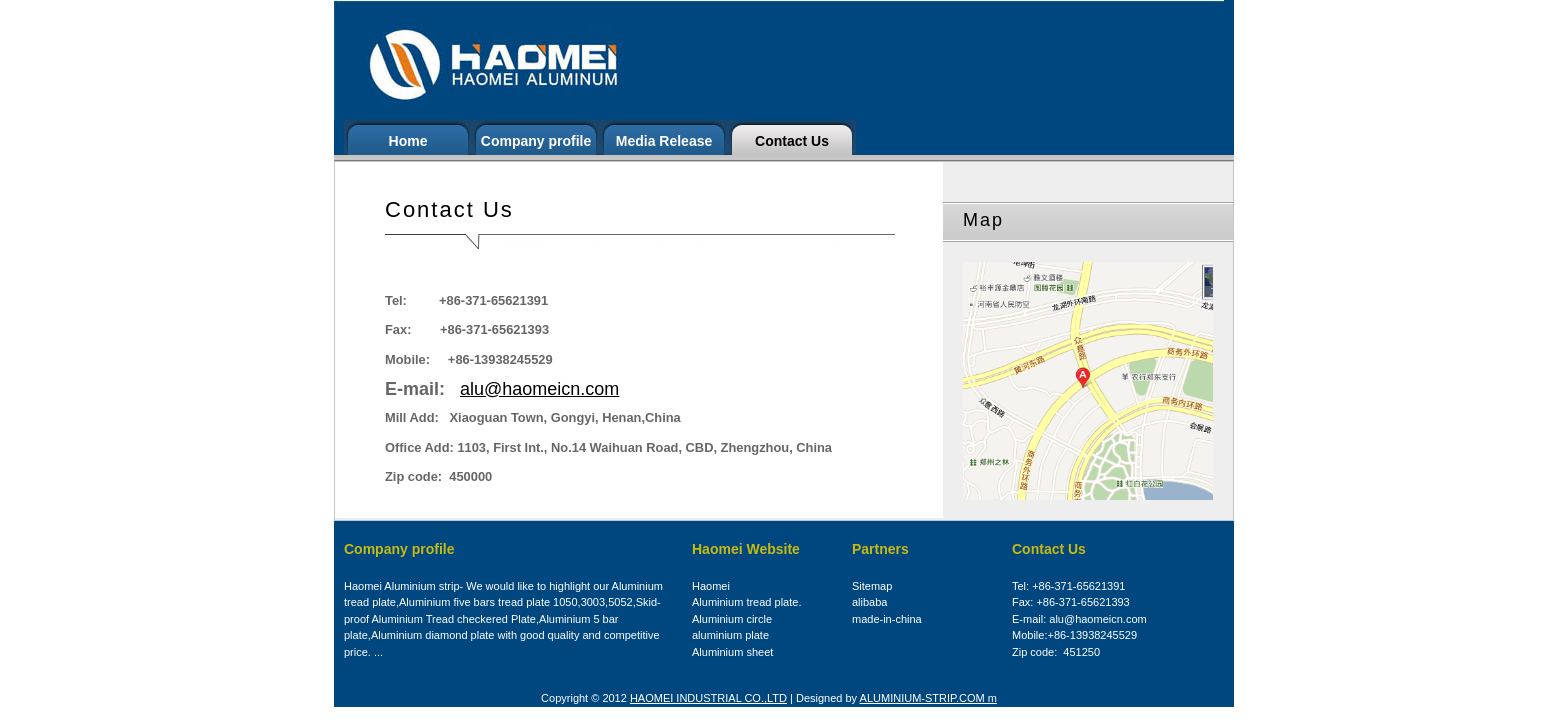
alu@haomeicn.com (539, 389)
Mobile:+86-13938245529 (1074, 635)
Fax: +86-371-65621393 (1071, 602)
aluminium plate (730, 635)
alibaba (869, 602)
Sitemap (872, 586)
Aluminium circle (732, 619)
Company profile (536, 141)
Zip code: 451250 (1056, 652)
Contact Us (792, 141)
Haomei (711, 586)
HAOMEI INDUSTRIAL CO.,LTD (708, 698)
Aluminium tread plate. (746, 602)
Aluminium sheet (732, 652)
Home (408, 141)
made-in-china (887, 619)
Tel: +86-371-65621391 (1068, 586)
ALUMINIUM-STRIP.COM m (928, 698)
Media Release (664, 141)
